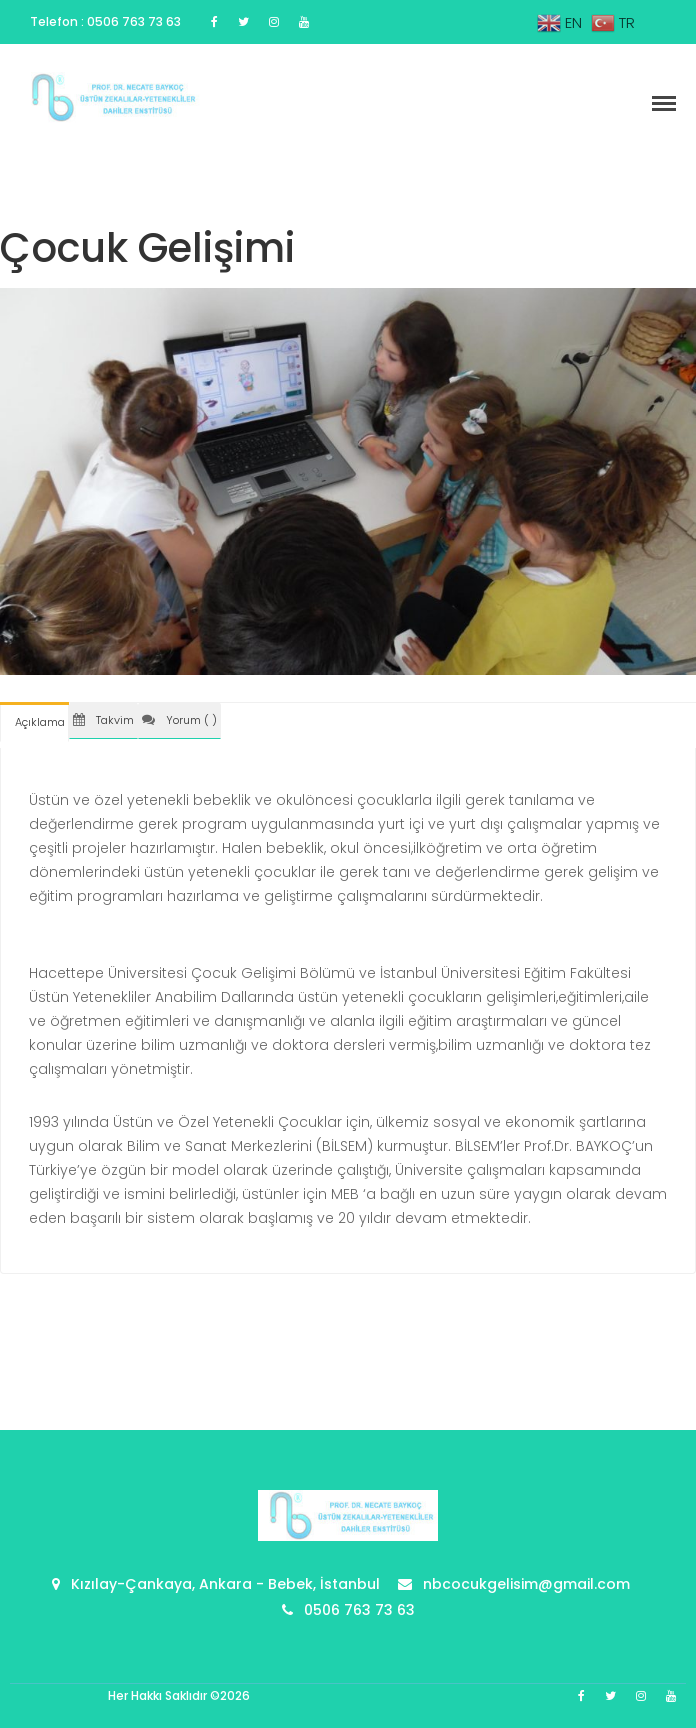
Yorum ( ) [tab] (179, 720)
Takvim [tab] (103, 720)
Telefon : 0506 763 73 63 (105, 21)
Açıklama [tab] (40, 722)
